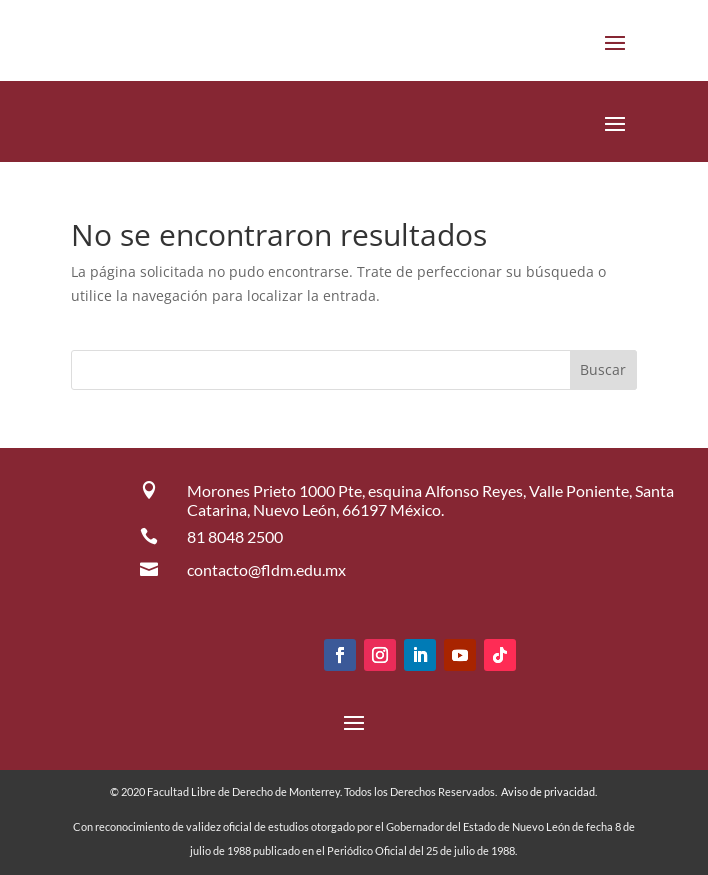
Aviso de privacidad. (549, 791)
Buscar (603, 369)
